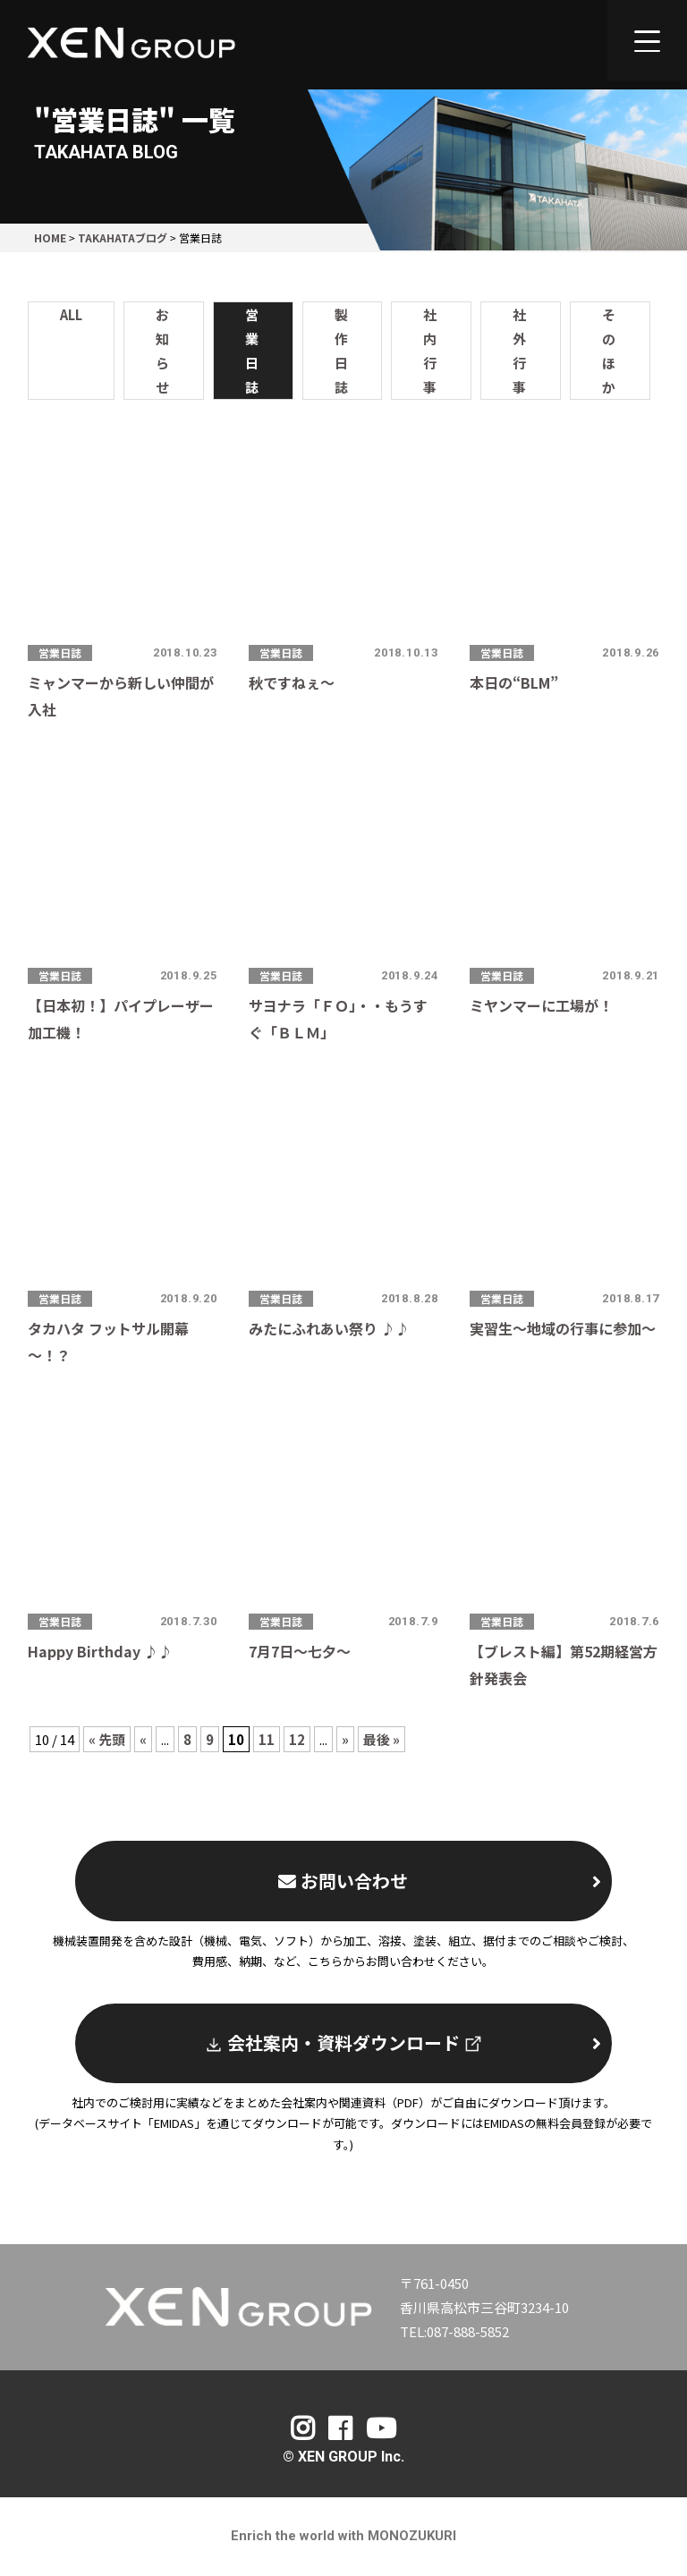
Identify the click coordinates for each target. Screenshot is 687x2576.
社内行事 (430, 350)
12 (297, 1739)
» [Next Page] (345, 1739)
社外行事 (519, 350)
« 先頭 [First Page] (107, 1739)
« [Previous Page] (143, 1739)
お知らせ (162, 350)
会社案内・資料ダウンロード (403, 2043)
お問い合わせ (439, 1881)
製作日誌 (341, 350)
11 (267, 1739)
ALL (71, 314)
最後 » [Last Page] (381, 1739)
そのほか (608, 350)
